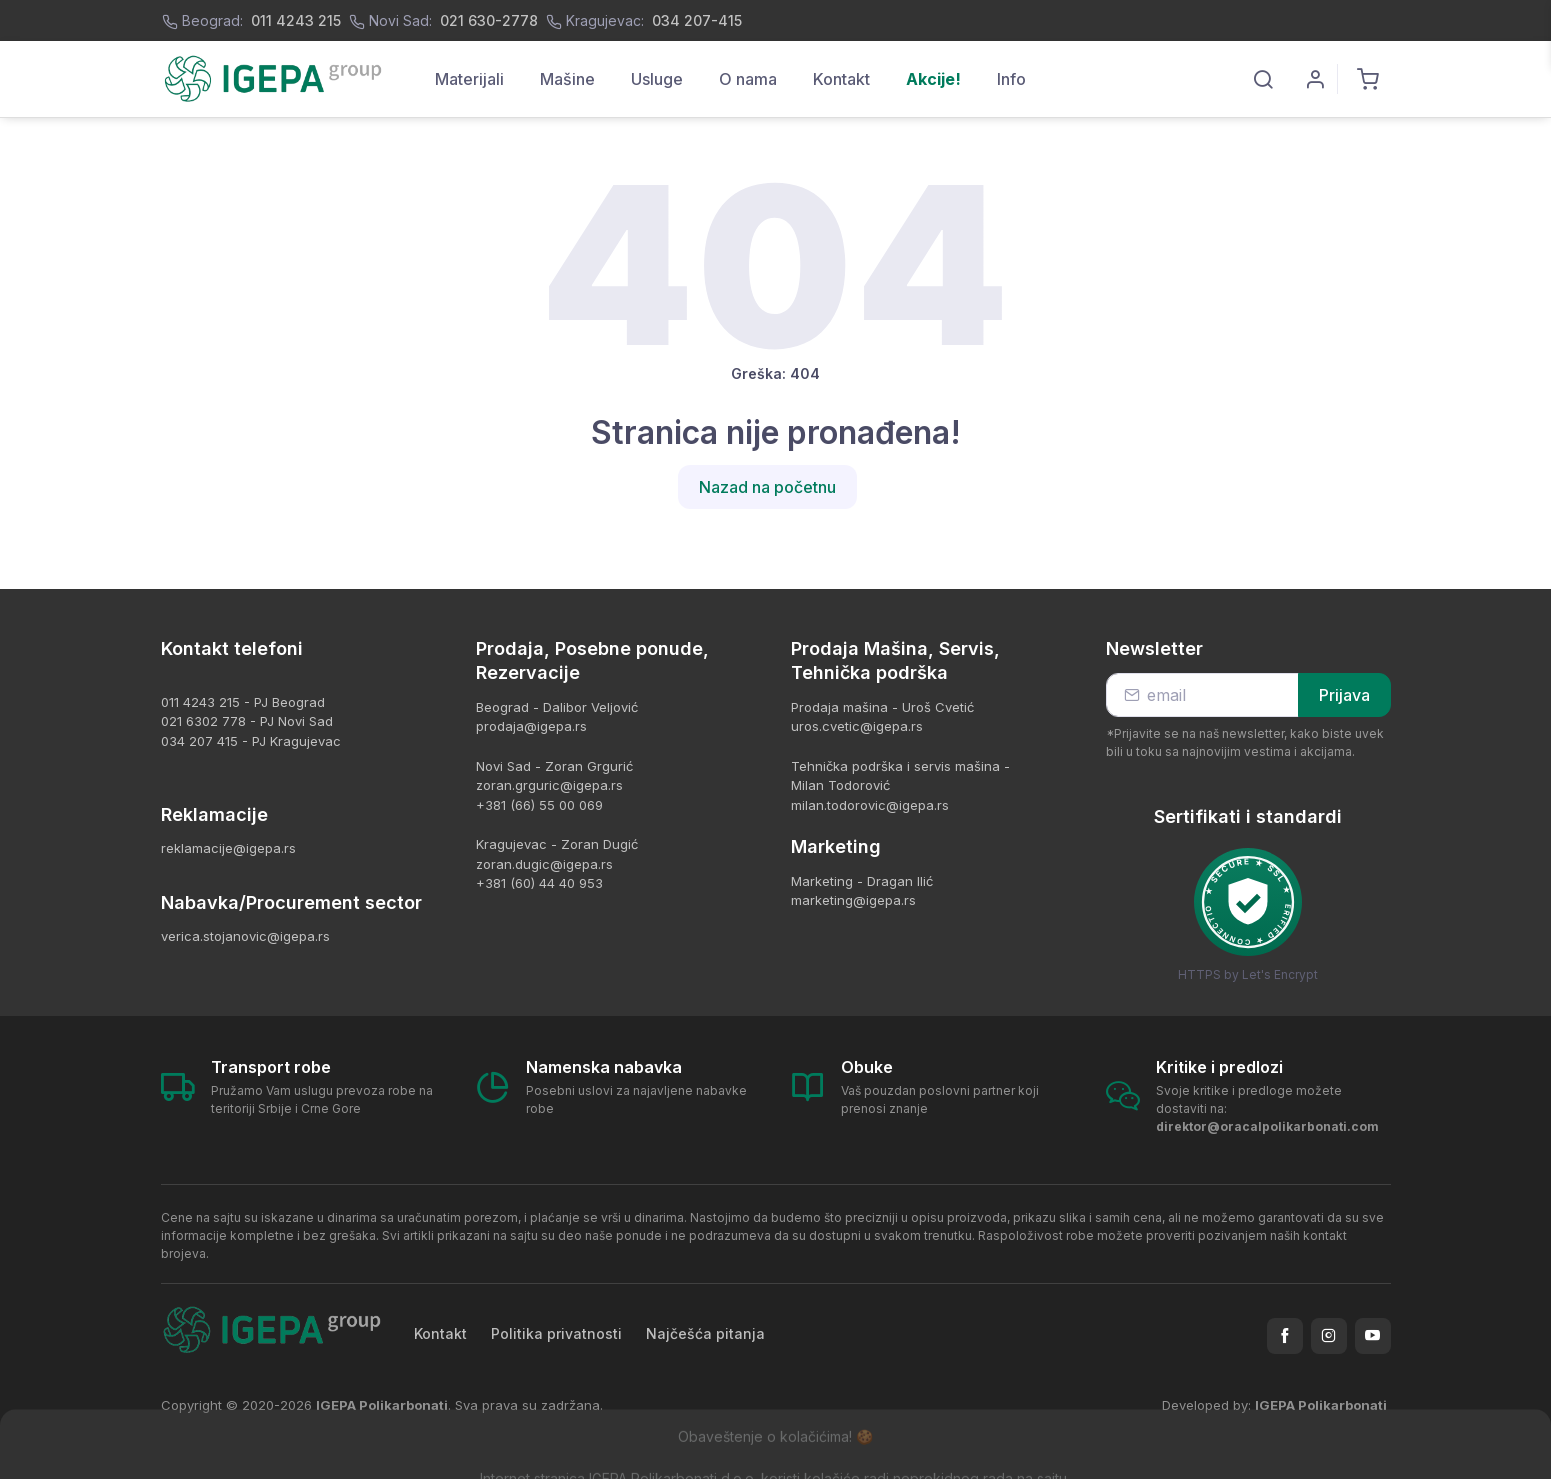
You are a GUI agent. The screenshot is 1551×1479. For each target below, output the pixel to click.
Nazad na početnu (767, 487)
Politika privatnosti (556, 1333)
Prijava (1344, 695)
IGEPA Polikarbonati (1321, 1405)
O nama (748, 79)
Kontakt (841, 79)
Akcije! (933, 79)
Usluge (657, 79)
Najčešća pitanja (705, 1333)
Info (1011, 79)
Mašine (567, 79)
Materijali (469, 79)
